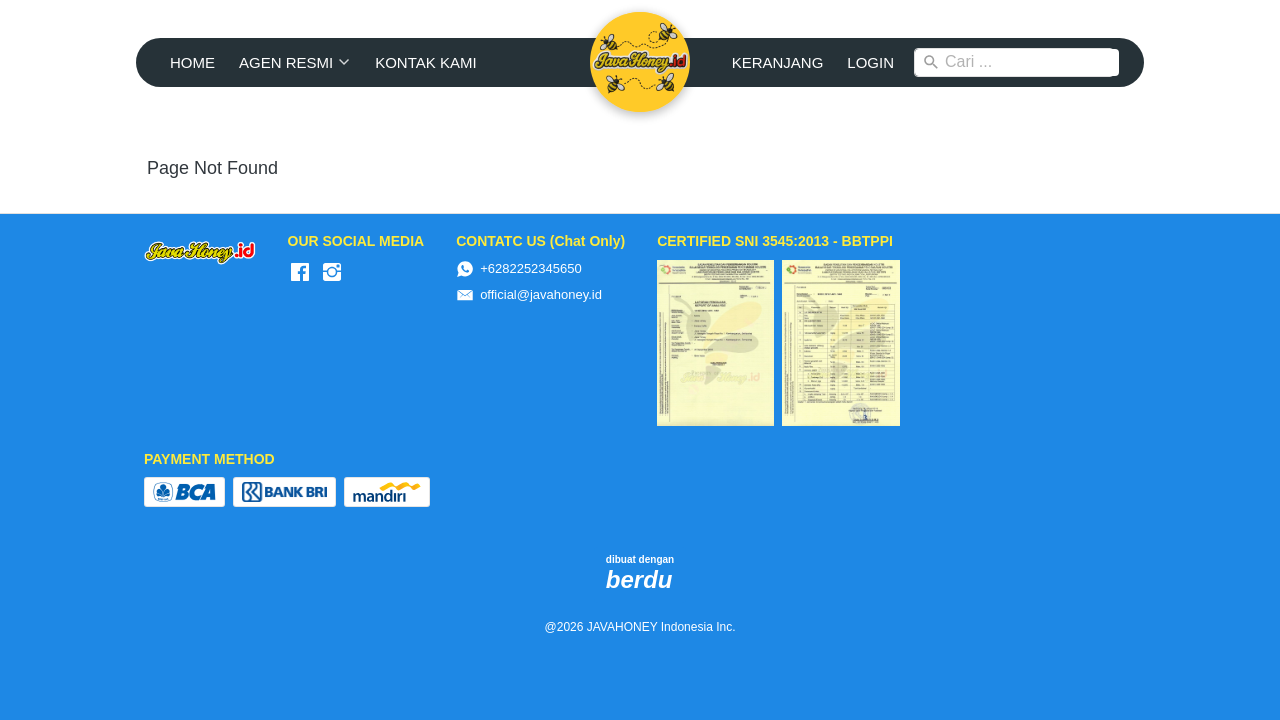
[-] (300, 273)
